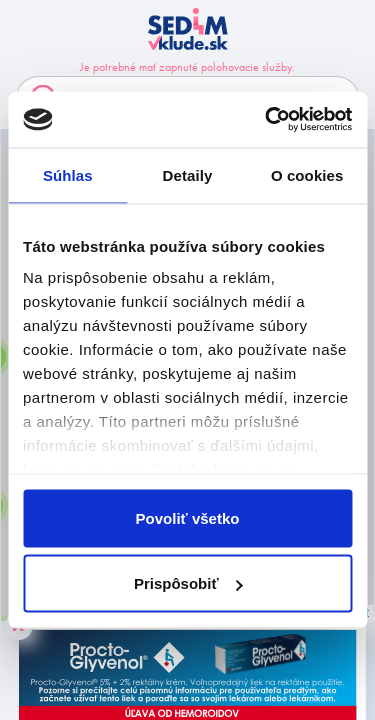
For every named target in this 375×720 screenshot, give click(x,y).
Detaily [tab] (188, 174)
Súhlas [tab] (68, 174)
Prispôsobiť (188, 583)
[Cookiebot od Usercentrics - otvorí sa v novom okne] (267, 120)
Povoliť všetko (188, 517)
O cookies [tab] (307, 174)
